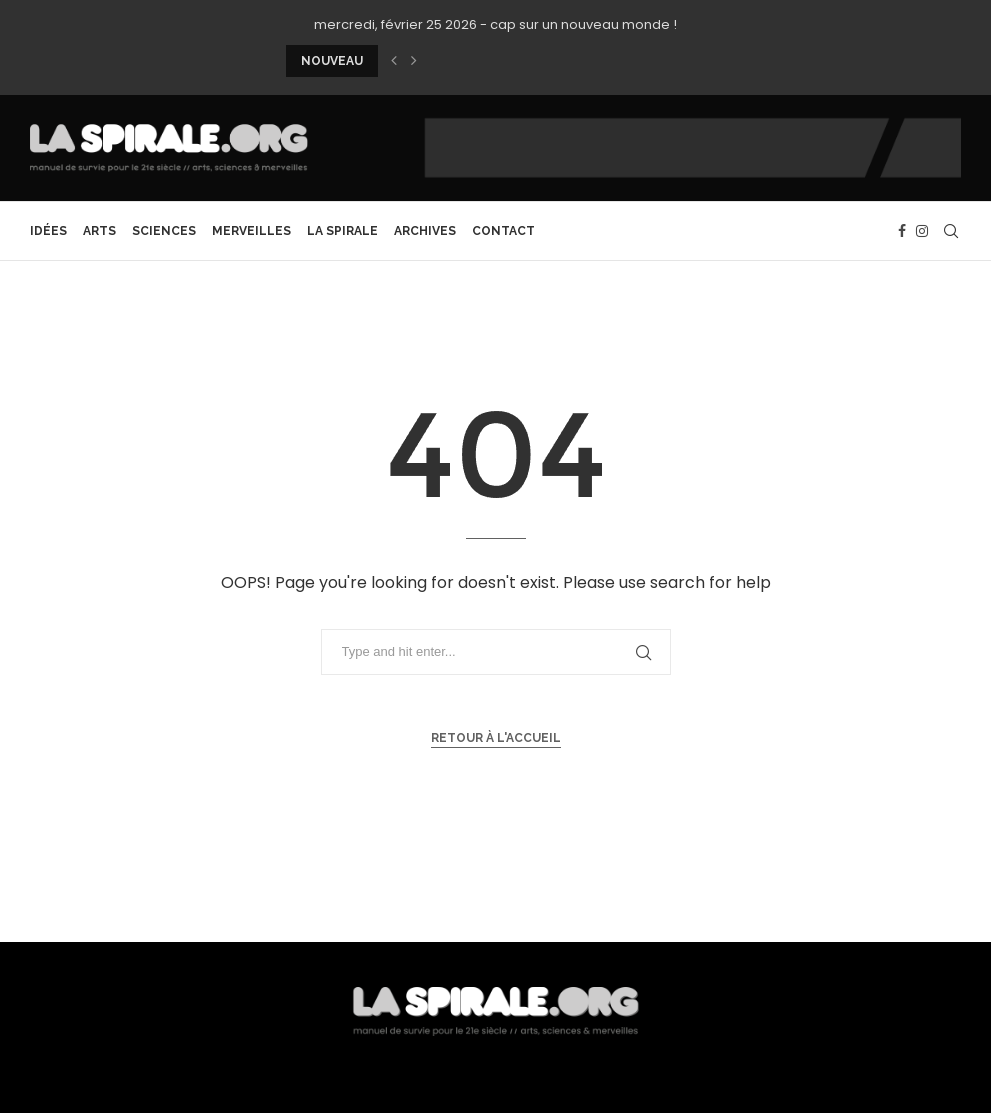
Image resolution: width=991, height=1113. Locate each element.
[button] (394, 61)
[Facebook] (902, 231)
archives (425, 231)
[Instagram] (922, 231)
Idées (48, 231)
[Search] (951, 231)
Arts (99, 231)
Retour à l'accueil (496, 738)
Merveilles (251, 231)
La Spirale (342, 231)
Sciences (164, 231)
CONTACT (503, 231)
